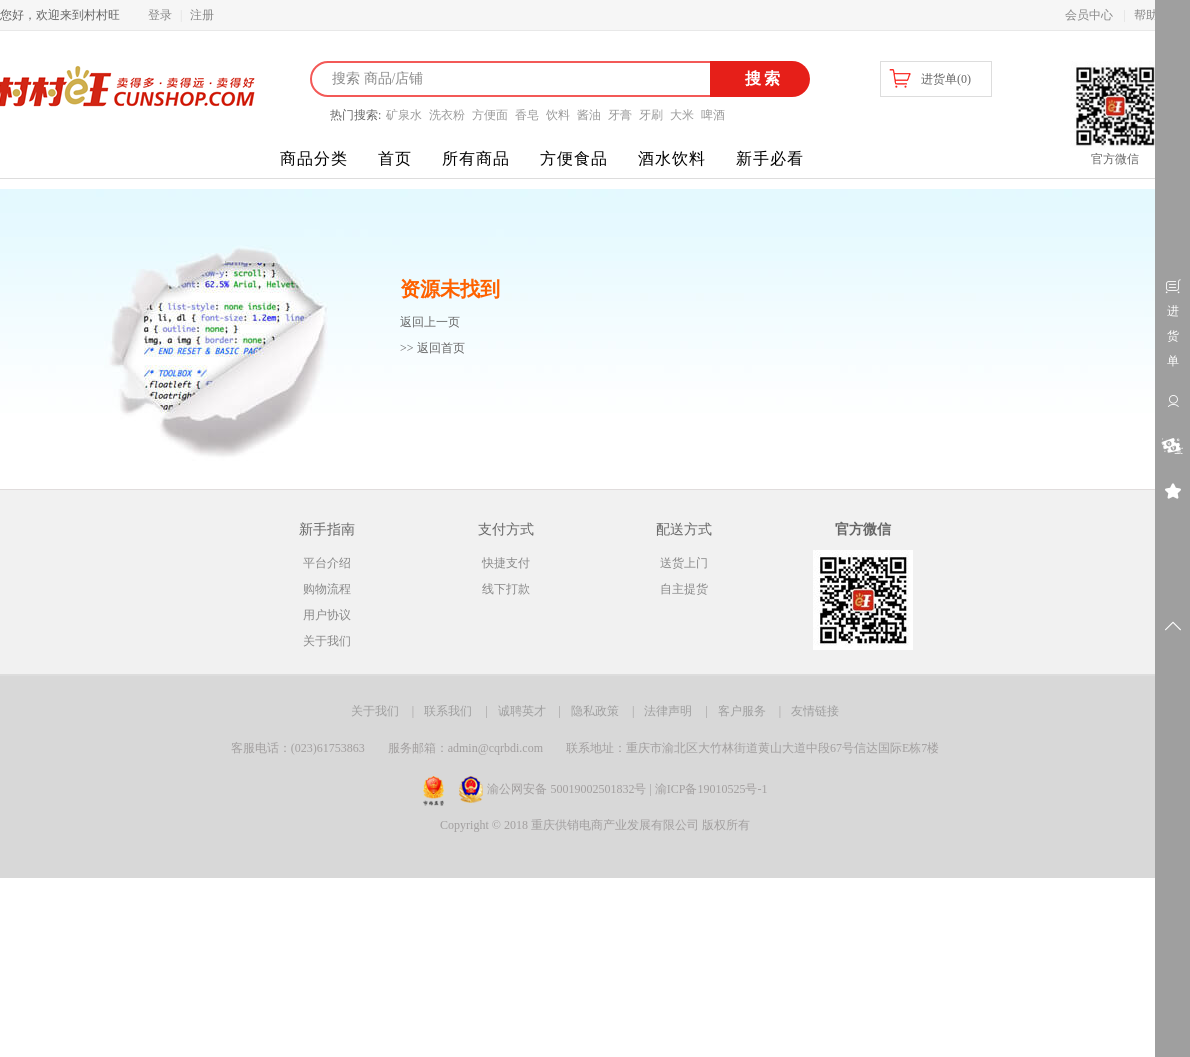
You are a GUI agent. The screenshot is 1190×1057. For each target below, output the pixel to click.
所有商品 (476, 158)
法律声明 (668, 711)
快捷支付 (506, 563)
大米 (682, 115)
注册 (202, 15)
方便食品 (574, 158)
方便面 (490, 115)
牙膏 (620, 115)
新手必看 (770, 158)
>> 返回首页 (432, 348)
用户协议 (327, 615)
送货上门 (684, 563)
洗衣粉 (447, 115)
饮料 (558, 115)
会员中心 (1089, 15)
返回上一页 (430, 322)
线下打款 (506, 589)
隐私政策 (595, 711)
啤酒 (713, 115)
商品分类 (314, 158)
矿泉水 (404, 115)
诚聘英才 (522, 711)
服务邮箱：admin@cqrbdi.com (465, 748)
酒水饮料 (672, 158)
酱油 (589, 115)
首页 (395, 158)
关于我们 (327, 641)
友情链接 (815, 711)
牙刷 (651, 115)
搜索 (760, 78)
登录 (160, 15)
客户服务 (742, 711)
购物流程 (327, 589)
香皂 (527, 115)
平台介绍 (327, 563)
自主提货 (684, 589)
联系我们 (448, 711)
